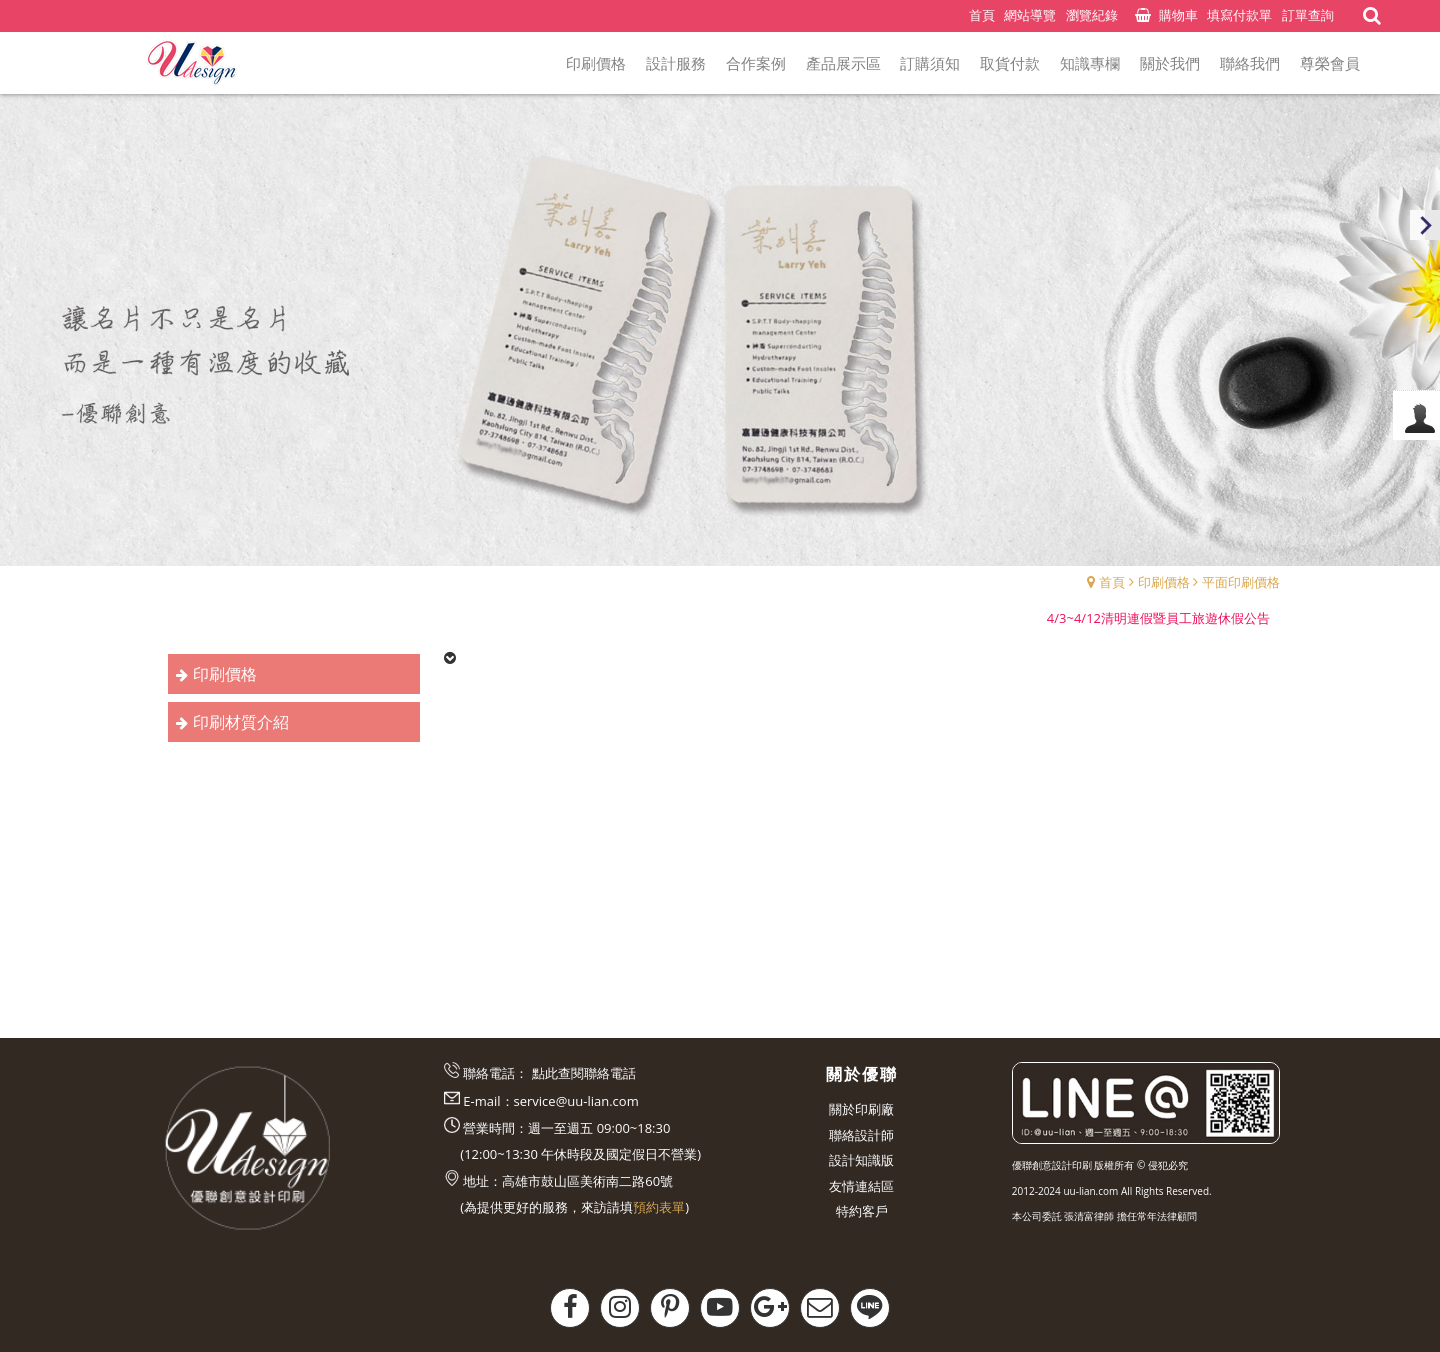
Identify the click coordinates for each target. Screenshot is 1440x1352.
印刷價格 (1164, 582)
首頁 (1112, 582)
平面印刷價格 (1241, 582)
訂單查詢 (1308, 15)
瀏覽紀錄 (1092, 15)
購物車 (1178, 15)
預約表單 (659, 1207)
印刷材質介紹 (241, 722)
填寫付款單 (1239, 15)
